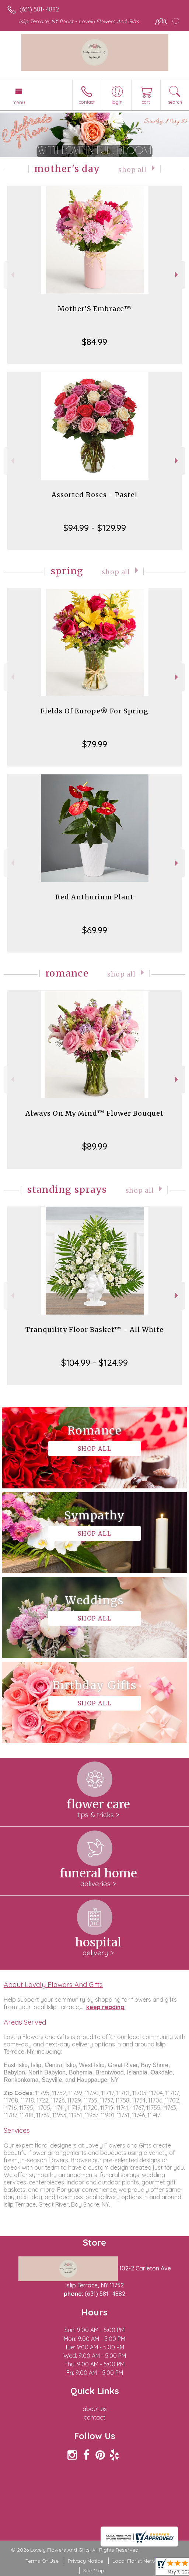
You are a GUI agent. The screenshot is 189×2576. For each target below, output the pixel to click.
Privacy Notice (85, 2561)
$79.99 (94, 744)
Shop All (132, 170)
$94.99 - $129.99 (94, 527)
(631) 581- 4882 (39, 9)
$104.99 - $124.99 (94, 1362)
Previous (12, 275)
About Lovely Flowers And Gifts (53, 1984)
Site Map (93, 2570)
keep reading (105, 2007)
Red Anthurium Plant (94, 897)
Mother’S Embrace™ (95, 308)
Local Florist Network (138, 2561)
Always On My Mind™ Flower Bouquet (94, 1113)
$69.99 (94, 930)
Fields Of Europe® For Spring (94, 711)
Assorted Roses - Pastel (94, 494)
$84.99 (94, 341)
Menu (19, 102)
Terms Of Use (42, 2561)
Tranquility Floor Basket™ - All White (94, 1329)
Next (177, 275)
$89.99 (94, 1146)
